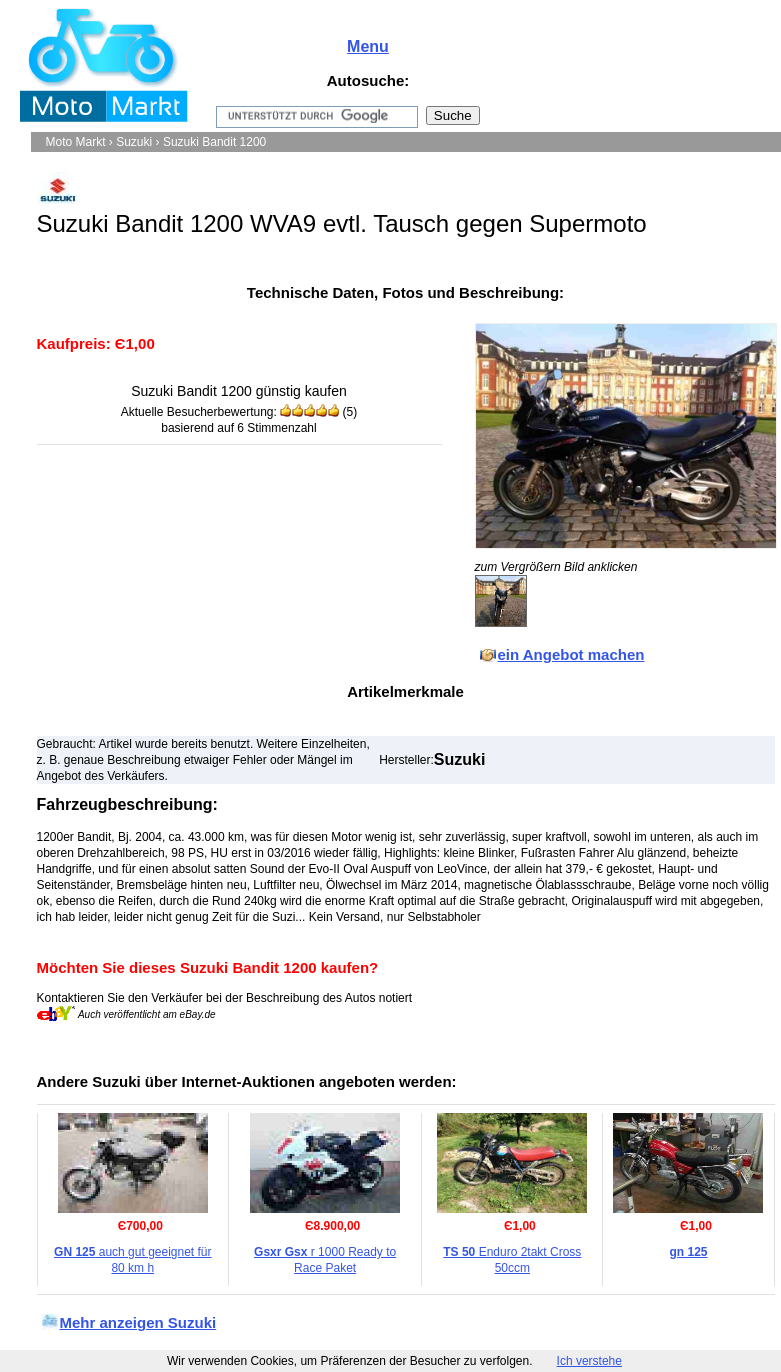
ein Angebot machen (571, 654)
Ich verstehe (589, 1361)
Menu (368, 46)
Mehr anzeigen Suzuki (138, 1322)
